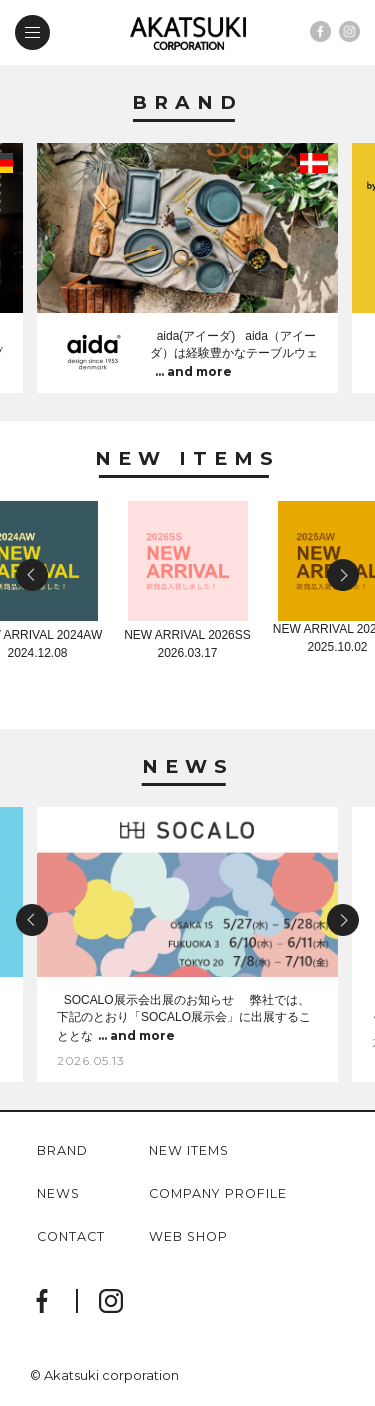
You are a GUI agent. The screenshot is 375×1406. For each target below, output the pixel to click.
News (188, 767)
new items (189, 1151)
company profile (218, 1194)
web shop (188, 1237)
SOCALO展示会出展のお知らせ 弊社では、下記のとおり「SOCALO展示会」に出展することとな (184, 1019)
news (58, 1194)
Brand (187, 103)
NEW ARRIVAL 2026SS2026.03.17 (187, 638)
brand (62, 1151)
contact (71, 1237)
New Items (187, 459)
